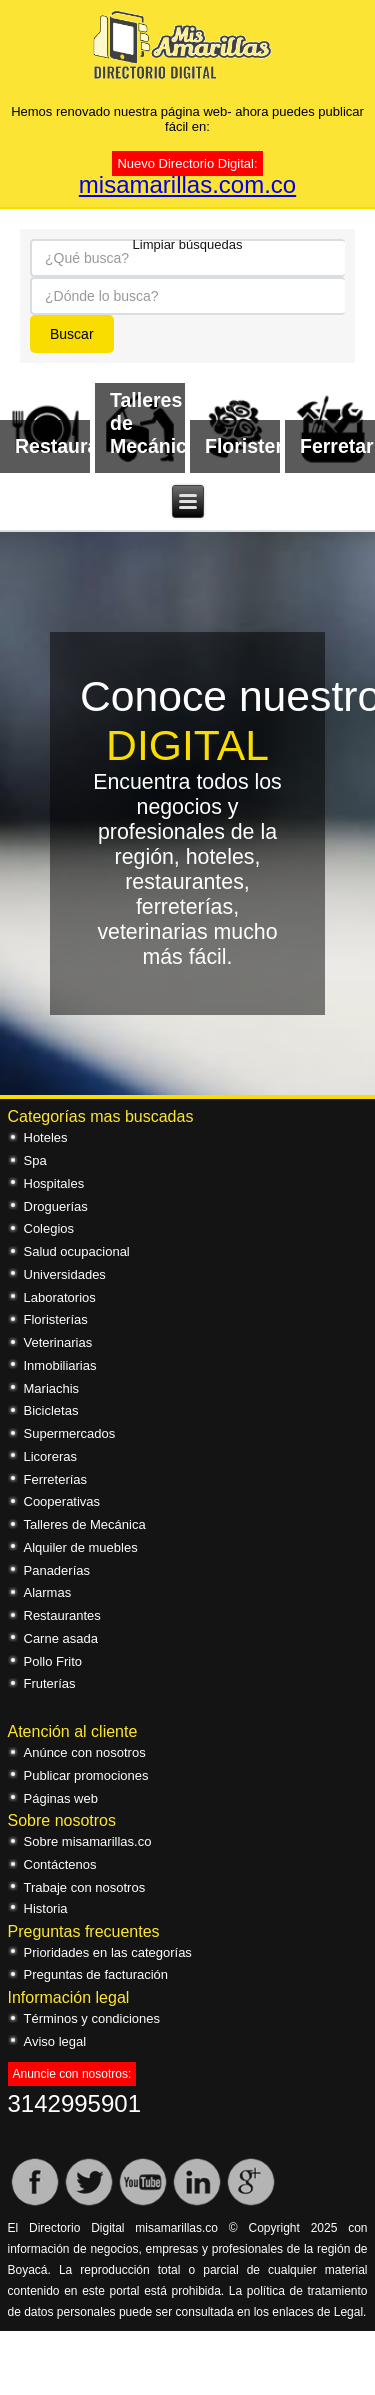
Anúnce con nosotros (85, 1752)
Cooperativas (62, 1501)
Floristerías (56, 1319)
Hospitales (54, 1183)
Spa (35, 1160)
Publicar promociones (86, 1775)
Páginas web (61, 1798)
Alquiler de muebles (81, 1547)
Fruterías (50, 1683)
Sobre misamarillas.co (88, 1841)
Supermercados (70, 1433)
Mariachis (52, 1388)
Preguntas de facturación (96, 1974)
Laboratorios (60, 1297)
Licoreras (50, 1456)
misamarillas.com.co (187, 184)
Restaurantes (62, 1615)
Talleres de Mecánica (85, 1524)
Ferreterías (56, 1479)
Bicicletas (51, 1410)
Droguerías (56, 1206)
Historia (46, 1908)
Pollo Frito (53, 1661)
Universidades (65, 1274)
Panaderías (57, 1570)
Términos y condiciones (92, 2018)
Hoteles (46, 1137)
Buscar (72, 334)
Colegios (49, 1228)
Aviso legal (55, 2041)
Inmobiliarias (60, 1365)
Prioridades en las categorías (108, 1952)
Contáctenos (60, 1864)
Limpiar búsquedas (188, 243)
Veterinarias (58, 1342)
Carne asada (61, 1638)
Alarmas (48, 1592)
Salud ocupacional (77, 1251)
